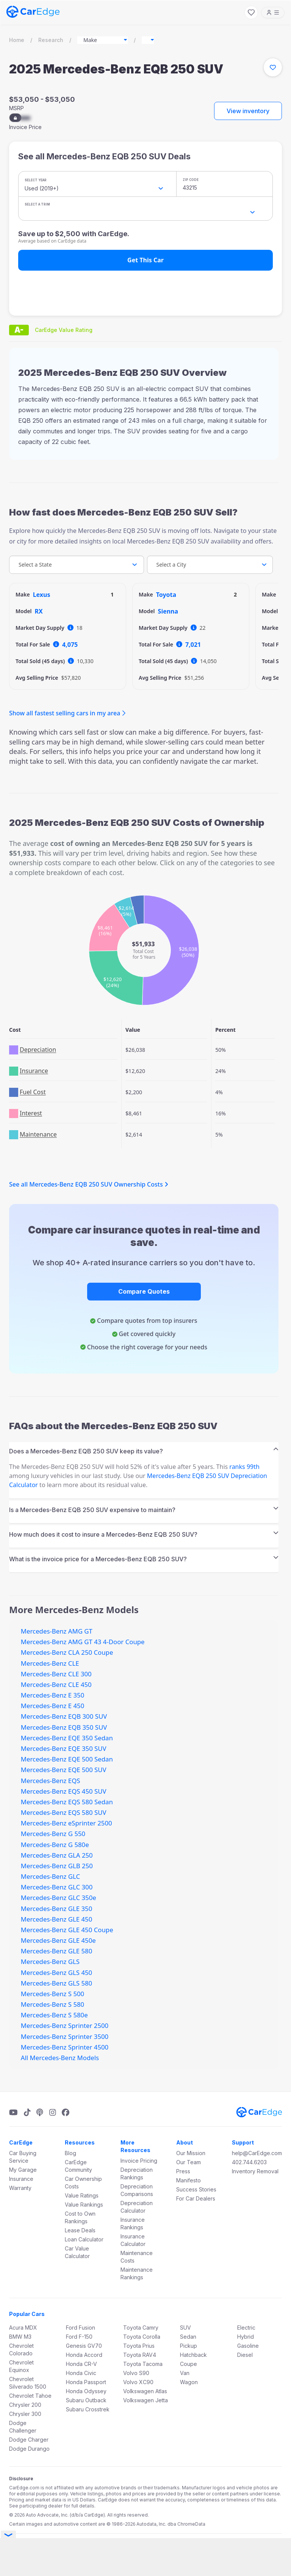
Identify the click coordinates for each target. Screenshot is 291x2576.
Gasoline (248, 2345)
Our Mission (190, 2153)
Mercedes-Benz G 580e (55, 1844)
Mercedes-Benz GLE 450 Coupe (67, 1929)
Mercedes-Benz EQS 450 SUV (63, 1791)
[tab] (143, 1449)
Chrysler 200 (25, 2405)
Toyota (166, 594)
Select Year (36, 180)
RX (39, 611)
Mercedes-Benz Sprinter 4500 (64, 2047)
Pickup (188, 2345)
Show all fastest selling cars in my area (64, 713)
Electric (246, 2327)
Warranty (20, 2188)
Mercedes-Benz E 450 (52, 1705)
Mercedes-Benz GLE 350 (56, 1908)
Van (184, 2373)
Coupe (188, 2364)
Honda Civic (81, 2373)
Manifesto (188, 2180)
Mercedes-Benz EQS (50, 1780)
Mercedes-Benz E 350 (52, 1695)
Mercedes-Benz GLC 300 (56, 1887)
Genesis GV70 (84, 2345)
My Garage (23, 2169)
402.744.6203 (249, 2162)
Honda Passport (86, 2382)
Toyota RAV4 (139, 2355)
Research (50, 40)
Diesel (245, 2355)
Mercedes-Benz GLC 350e (58, 1897)
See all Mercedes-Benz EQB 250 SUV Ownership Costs (88, 1184)
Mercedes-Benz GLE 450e (58, 1940)
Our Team (188, 2162)
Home (16, 40)
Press (183, 2171)
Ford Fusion (80, 2327)
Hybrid (245, 2336)
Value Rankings (84, 2204)
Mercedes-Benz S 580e (54, 2015)
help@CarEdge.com (257, 2153)
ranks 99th (244, 1466)
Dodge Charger (28, 2439)
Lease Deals (80, 2230)
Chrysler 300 (25, 2414)
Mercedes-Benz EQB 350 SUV (64, 1727)
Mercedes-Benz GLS (50, 1961)
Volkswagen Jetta (145, 2400)
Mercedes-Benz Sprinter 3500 (64, 2036)
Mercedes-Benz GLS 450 (56, 1972)
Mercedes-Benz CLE (50, 1663)
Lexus (41, 594)
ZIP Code (191, 180)
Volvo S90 (136, 2373)
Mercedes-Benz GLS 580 (56, 1983)
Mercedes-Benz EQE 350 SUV (63, 1748)
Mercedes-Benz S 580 (52, 2004)
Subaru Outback (86, 2400)
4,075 (70, 644)
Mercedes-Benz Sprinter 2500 (64, 2025)
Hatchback (193, 2355)
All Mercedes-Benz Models (60, 2057)
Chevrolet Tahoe (30, 2395)
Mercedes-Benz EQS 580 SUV (63, 1812)
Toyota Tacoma (143, 2364)
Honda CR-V (81, 2364)
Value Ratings (82, 2195)
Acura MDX (23, 2327)
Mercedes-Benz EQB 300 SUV (64, 1716)
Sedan (188, 2336)
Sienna (168, 611)
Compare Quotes (144, 1291)
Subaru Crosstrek (88, 2409)
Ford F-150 (79, 2336)
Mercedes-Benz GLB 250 (57, 1865)
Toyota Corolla (141, 2336)
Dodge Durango (29, 2448)
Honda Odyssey (86, 2391)
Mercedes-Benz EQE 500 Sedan (67, 1759)
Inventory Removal (255, 2171)
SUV (185, 2327)
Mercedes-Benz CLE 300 (56, 1674)
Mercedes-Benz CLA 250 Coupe (67, 1652)
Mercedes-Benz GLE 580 (56, 1951)
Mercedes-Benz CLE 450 (56, 1684)
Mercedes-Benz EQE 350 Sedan (67, 1737)
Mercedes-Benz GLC (50, 1876)
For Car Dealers (195, 2198)
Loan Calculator (84, 2239)
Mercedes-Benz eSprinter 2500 (66, 1823)
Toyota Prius (139, 2345)
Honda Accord (84, 2355)
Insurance (21, 2179)
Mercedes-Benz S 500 (52, 1993)
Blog (70, 2153)
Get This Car (145, 260)
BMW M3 (20, 2336)
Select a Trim (37, 204)
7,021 (193, 644)
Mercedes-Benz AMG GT (56, 1631)
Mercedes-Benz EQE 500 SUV (63, 1769)
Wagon (189, 2382)
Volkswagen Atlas (145, 2391)
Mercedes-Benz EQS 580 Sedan (67, 1801)
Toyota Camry (140, 2327)
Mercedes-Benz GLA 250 (57, 1855)
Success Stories (196, 2189)
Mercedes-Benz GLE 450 (56, 1919)
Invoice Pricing (138, 2160)
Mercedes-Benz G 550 (53, 1833)
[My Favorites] (251, 12)
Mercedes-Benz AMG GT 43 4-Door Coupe (83, 1641)
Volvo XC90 (138, 2382)
